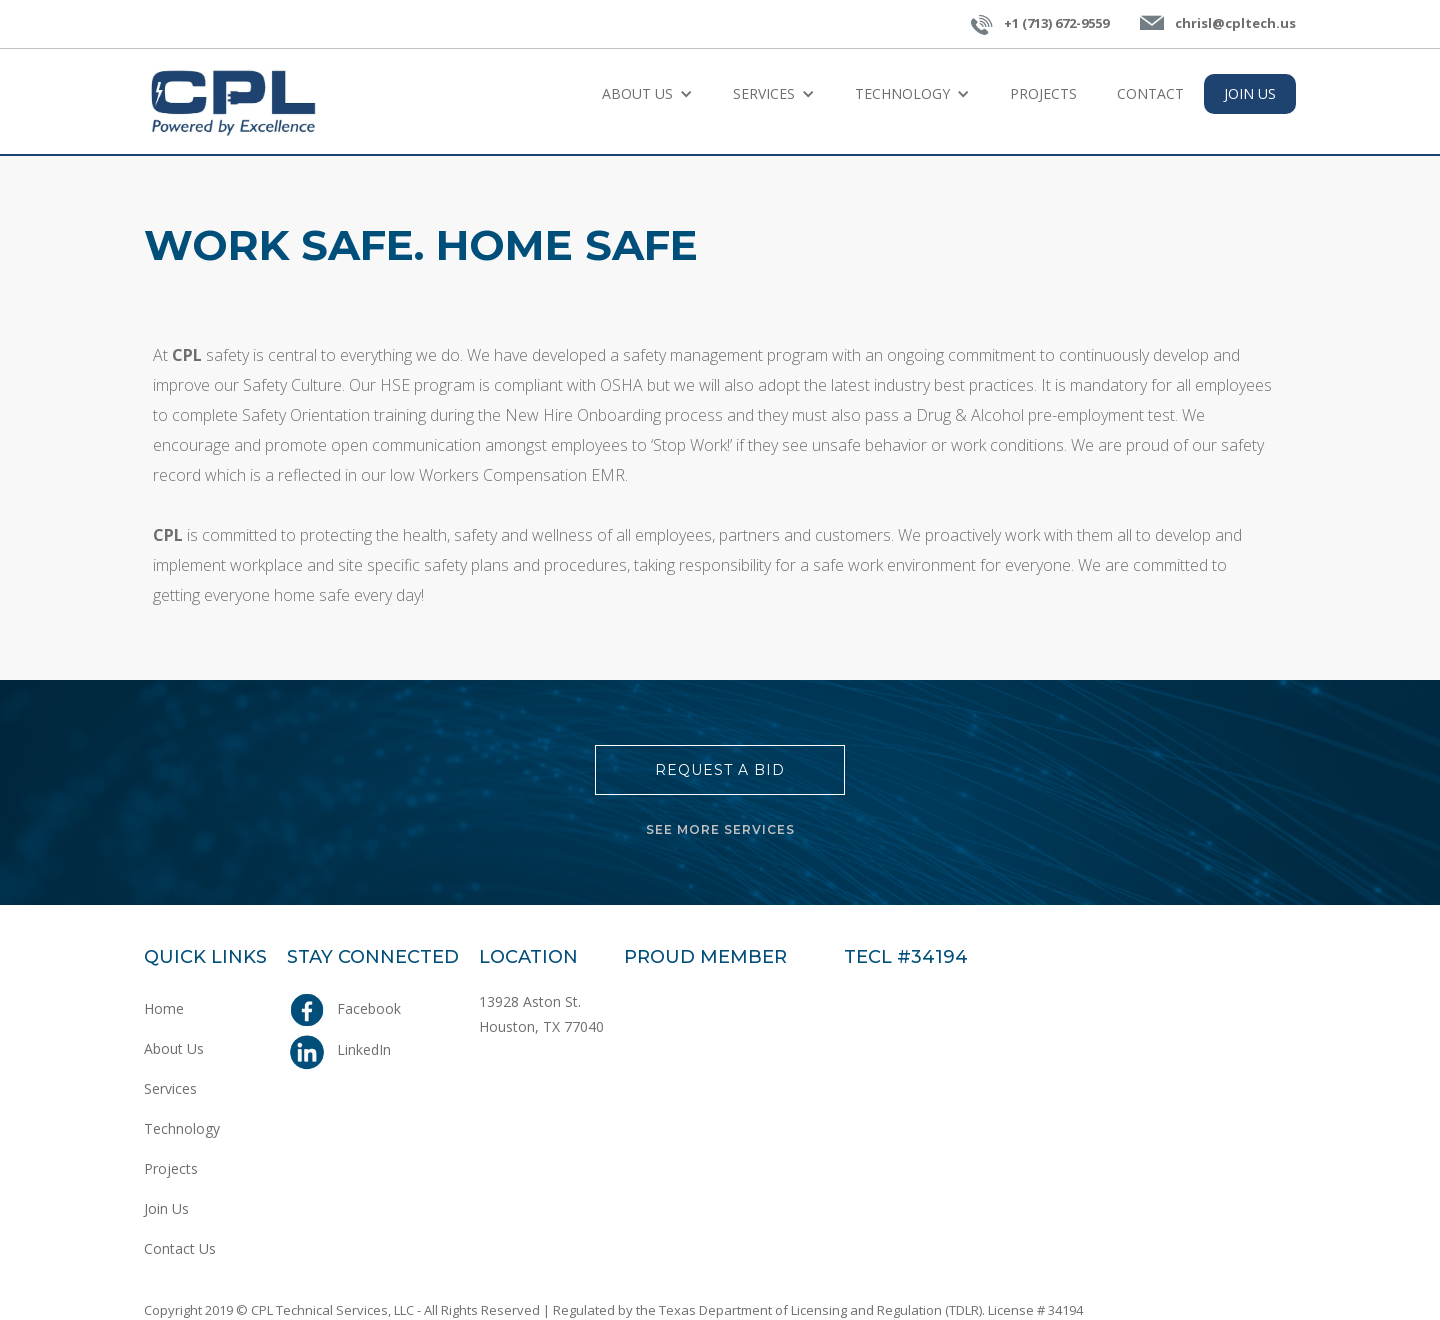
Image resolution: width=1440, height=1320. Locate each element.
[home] (234, 101)
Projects (1043, 93)
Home (164, 1008)
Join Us (166, 1208)
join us (1250, 93)
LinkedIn (364, 1049)
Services (170, 1088)
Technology (182, 1128)
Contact (1150, 93)
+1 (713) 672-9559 (1056, 23)
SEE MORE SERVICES (720, 829)
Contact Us (180, 1248)
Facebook (369, 1008)
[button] (647, 94)
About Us (174, 1048)
